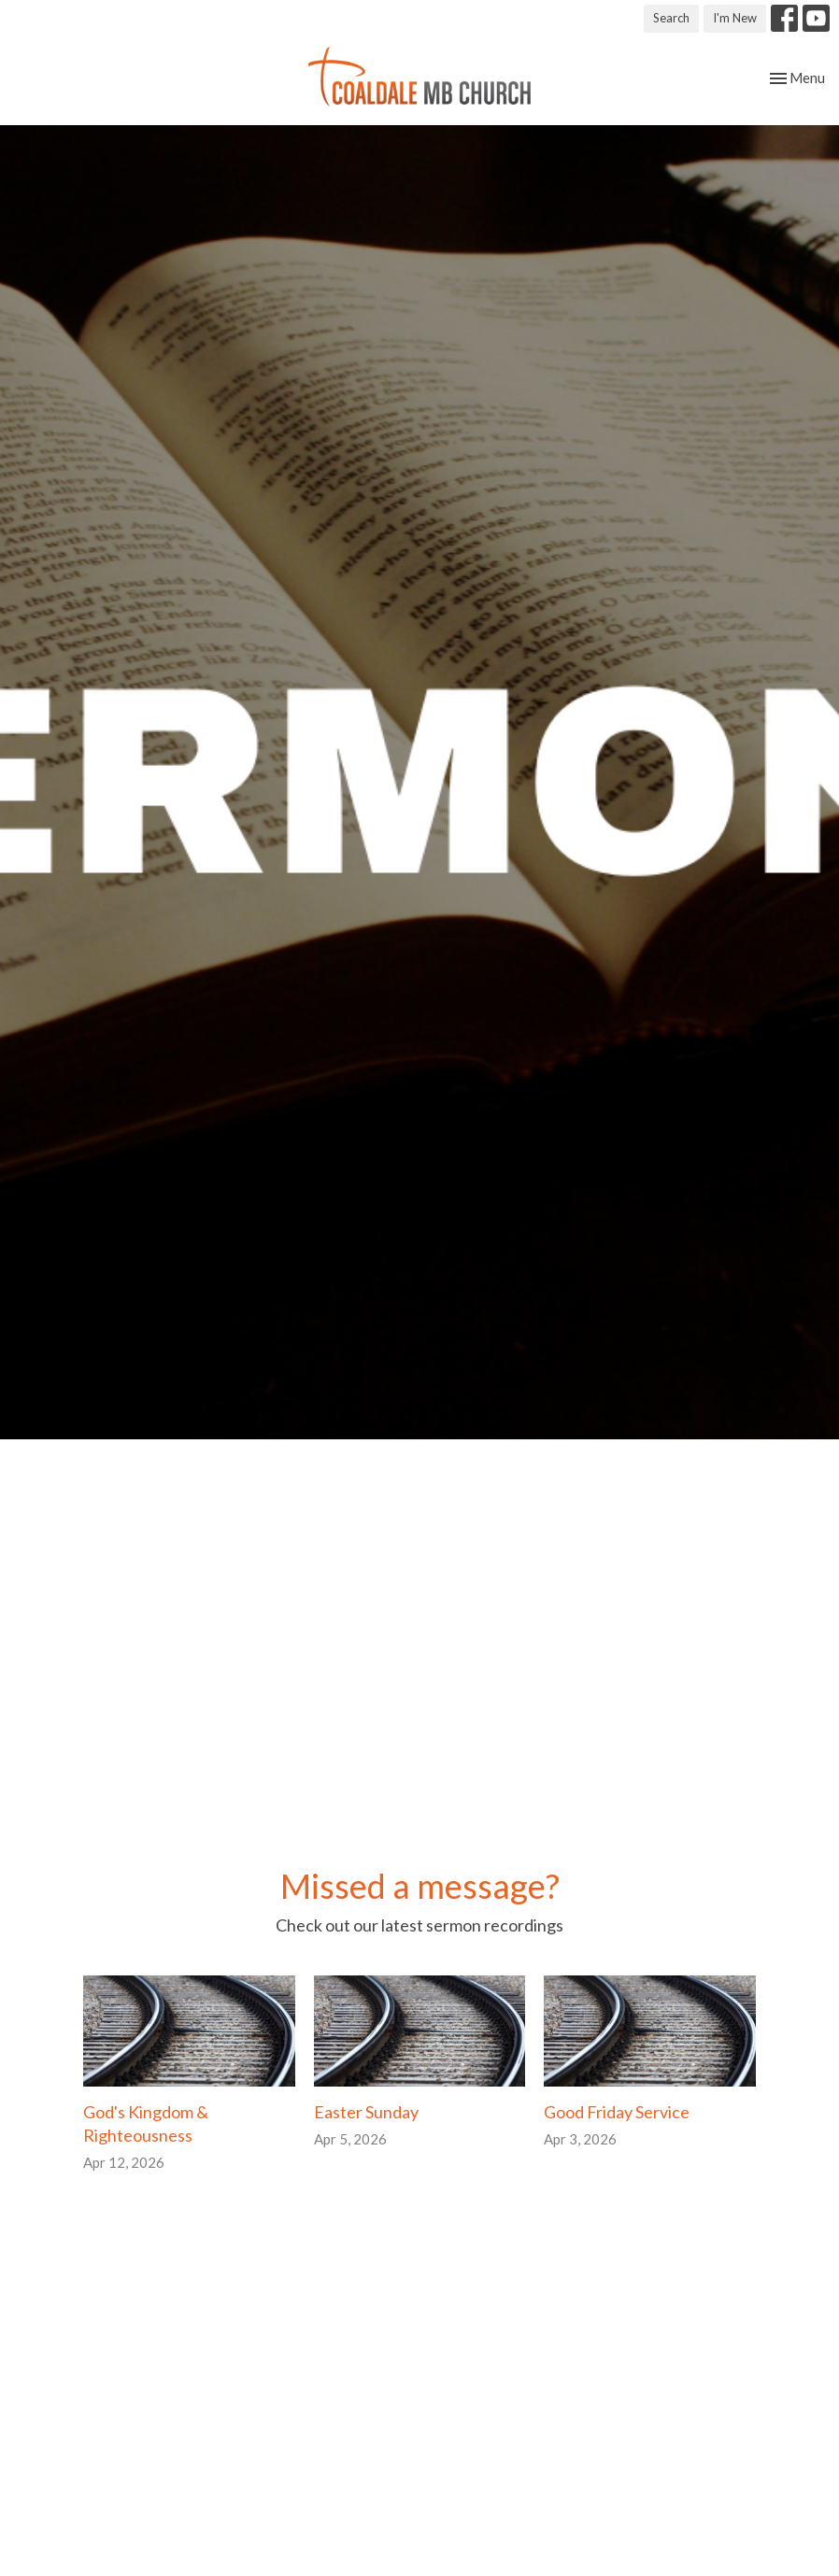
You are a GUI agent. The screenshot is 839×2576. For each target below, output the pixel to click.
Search (671, 17)
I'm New (735, 17)
